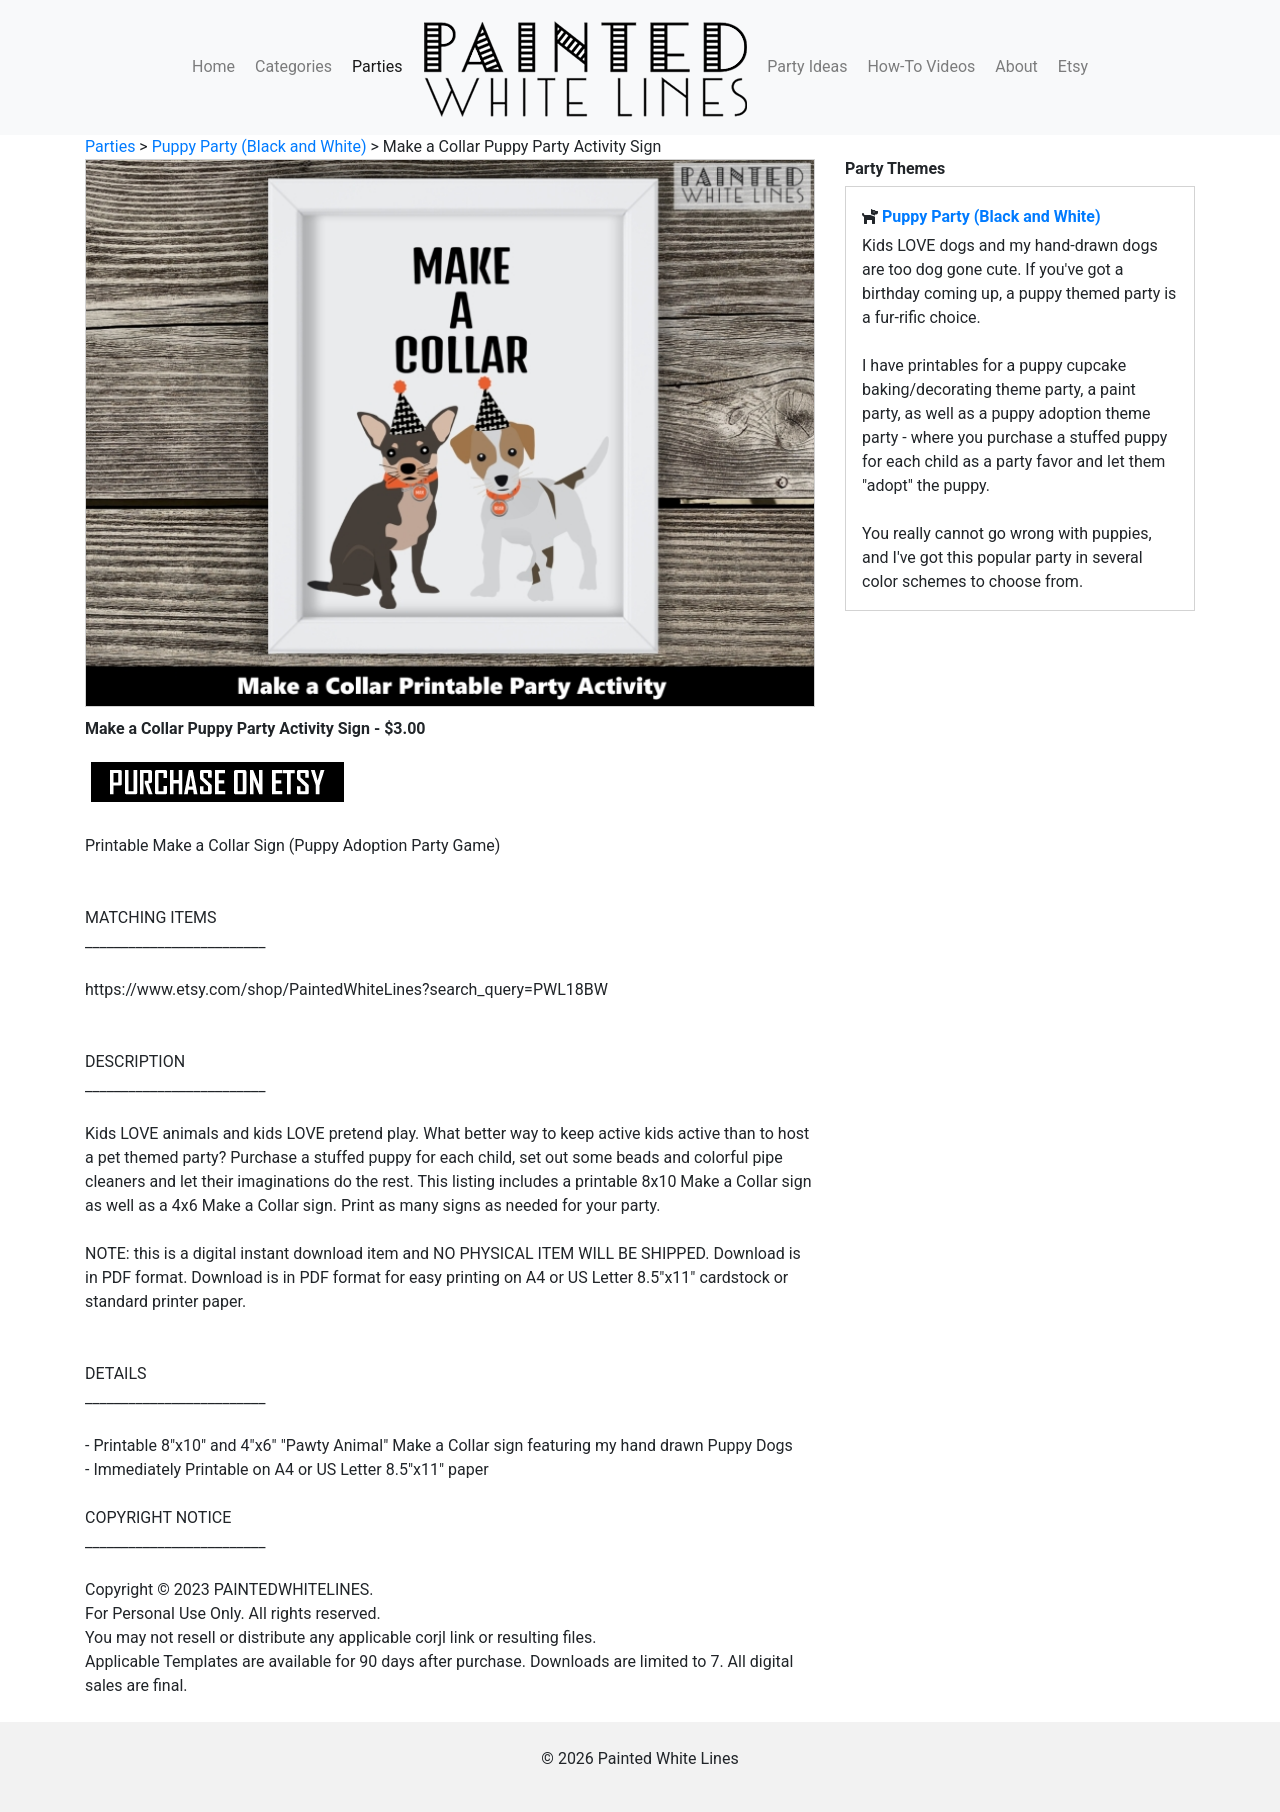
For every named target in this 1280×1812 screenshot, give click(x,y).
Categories (293, 66)
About (1016, 66)
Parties (377, 66)
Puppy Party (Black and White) (259, 146)
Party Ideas (807, 66)
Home (213, 66)
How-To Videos (921, 66)
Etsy (1073, 66)
